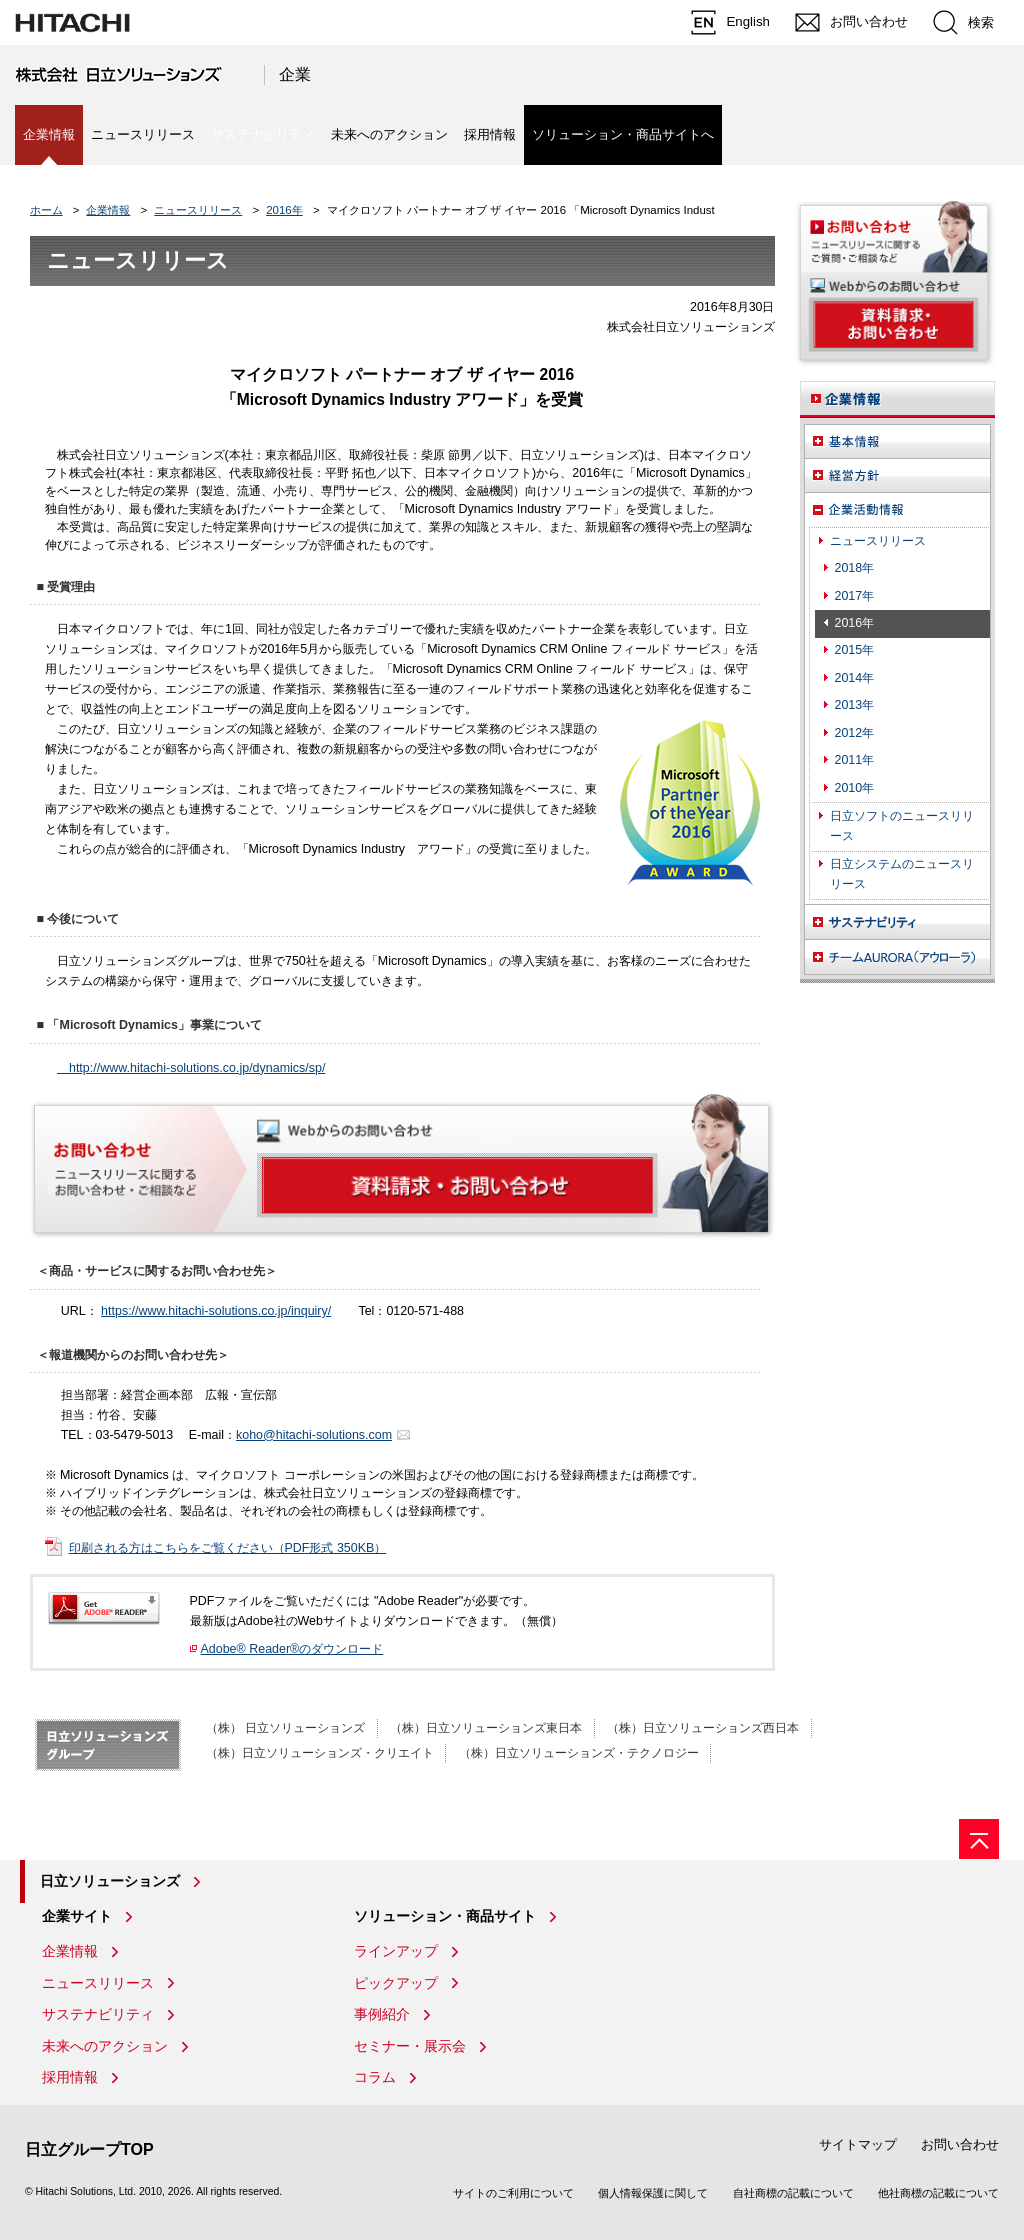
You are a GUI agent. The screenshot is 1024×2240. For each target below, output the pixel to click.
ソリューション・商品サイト (445, 1916)
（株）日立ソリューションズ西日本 (703, 1728)
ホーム (46, 210)
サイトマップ (858, 2144)
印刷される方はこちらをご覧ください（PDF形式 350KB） (228, 1548)
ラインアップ (396, 1951)
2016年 (284, 210)
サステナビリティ (98, 2014)
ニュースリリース (143, 134)
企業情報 (108, 210)
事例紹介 (382, 2014)
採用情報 (490, 134)
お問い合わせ (960, 2144)
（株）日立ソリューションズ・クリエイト (320, 1753)
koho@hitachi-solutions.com (314, 1435)
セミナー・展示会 (410, 2046)
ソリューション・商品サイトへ (623, 134)
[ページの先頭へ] (979, 1839)
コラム (375, 2077)
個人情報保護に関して (653, 2193)
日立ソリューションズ (110, 1881)
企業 (295, 74)
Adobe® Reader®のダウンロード (292, 1649)
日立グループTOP (89, 2149)
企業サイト (77, 1916)
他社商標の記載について (938, 2193)
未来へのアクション (389, 134)
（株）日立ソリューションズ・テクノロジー (579, 1753)
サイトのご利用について (513, 2193)
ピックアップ (396, 1983)
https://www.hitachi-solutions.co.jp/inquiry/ (216, 1311)
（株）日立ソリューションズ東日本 (486, 1728)
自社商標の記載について (793, 2193)
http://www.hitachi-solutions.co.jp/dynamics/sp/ (191, 1068)
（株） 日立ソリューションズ (285, 1728)
